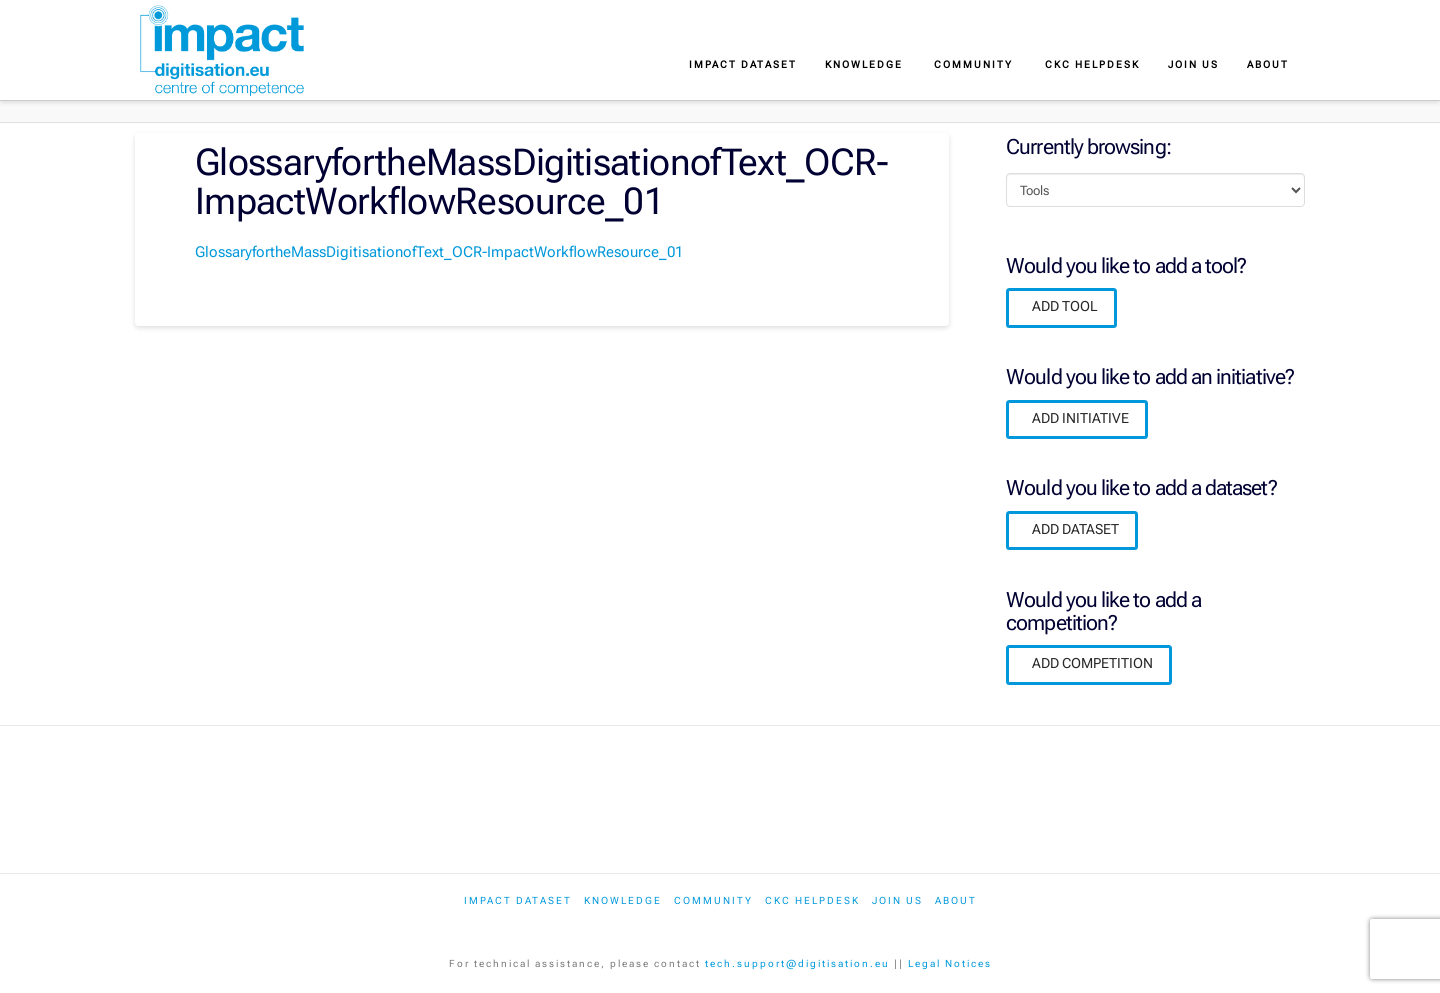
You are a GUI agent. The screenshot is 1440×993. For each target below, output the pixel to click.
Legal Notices (950, 963)
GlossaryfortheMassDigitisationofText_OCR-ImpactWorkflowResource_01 (439, 252)
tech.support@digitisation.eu (797, 963)
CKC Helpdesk (812, 900)
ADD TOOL (1065, 306)
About (956, 900)
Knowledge (623, 900)
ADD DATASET (1075, 529)
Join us (897, 900)
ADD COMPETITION (1092, 663)
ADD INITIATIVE (1080, 418)
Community (713, 900)
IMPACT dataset (518, 900)
